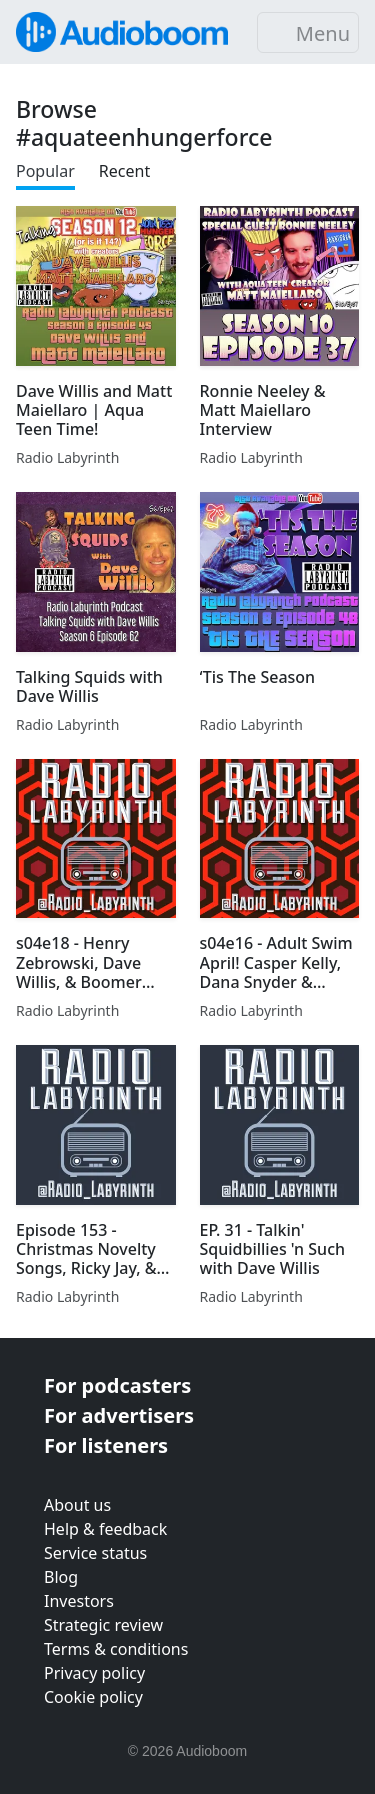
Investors (79, 1601)
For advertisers (119, 1415)
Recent (124, 171)
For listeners (106, 1445)
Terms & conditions (116, 1649)
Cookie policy (93, 1697)
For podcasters (117, 1385)
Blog (61, 1577)
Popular (45, 171)
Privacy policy (94, 1673)
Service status (95, 1553)
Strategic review (103, 1625)
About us (77, 1505)
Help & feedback (105, 1529)
